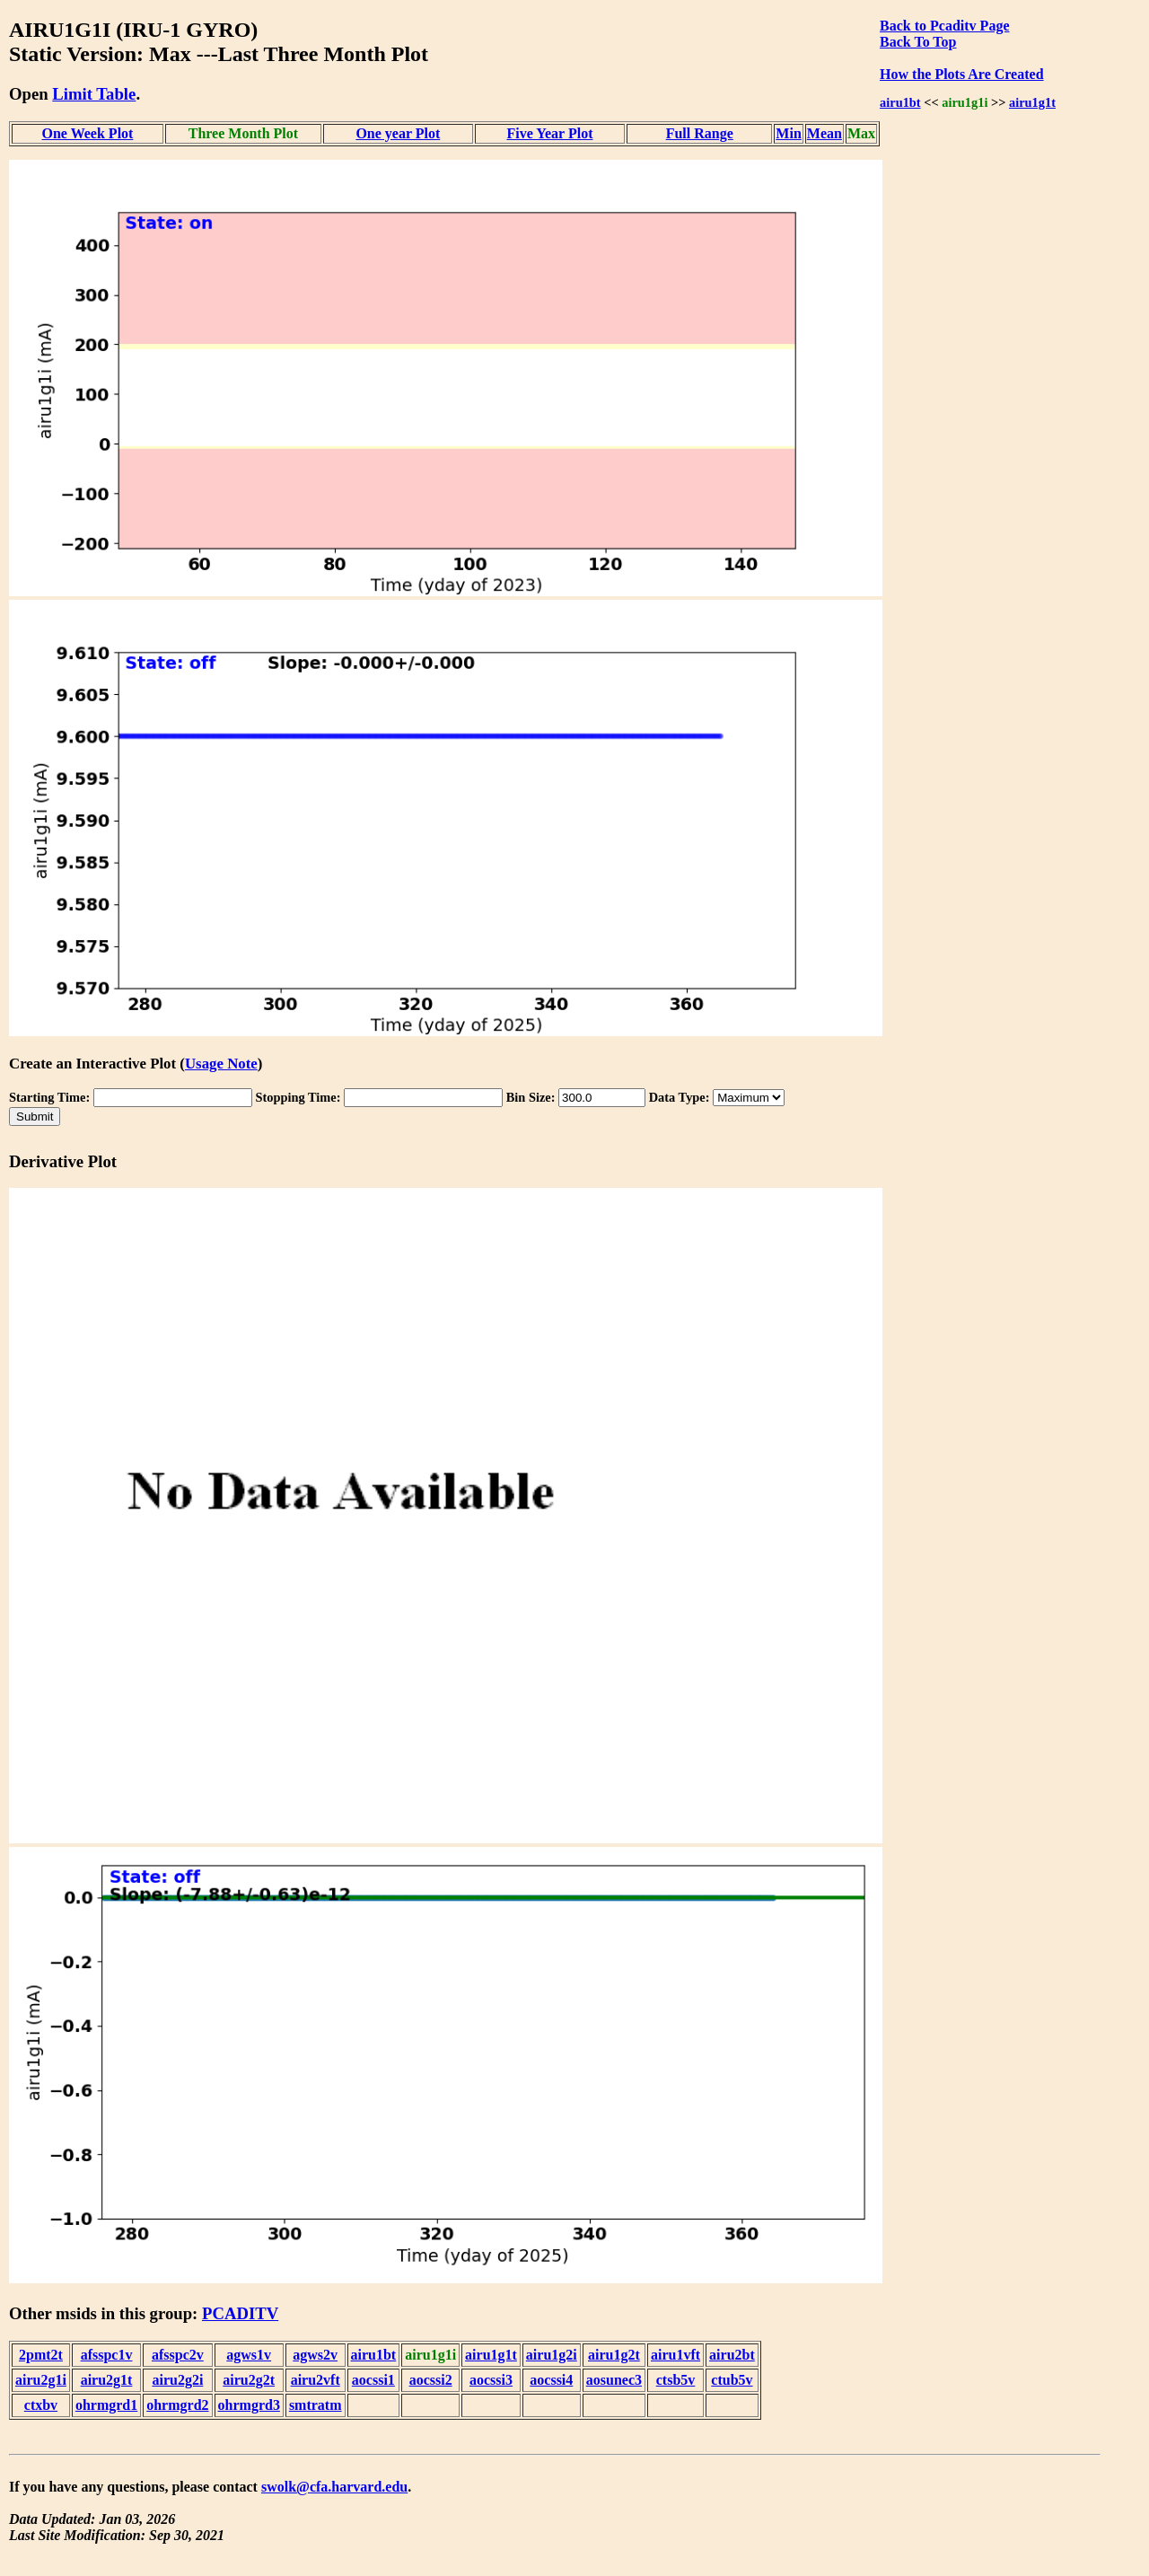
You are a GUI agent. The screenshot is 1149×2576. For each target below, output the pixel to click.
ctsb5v (676, 2379)
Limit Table (94, 93)
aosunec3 (614, 2379)
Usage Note (221, 1063)
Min (788, 133)
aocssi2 (430, 2379)
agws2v (315, 2354)
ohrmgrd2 (177, 2405)
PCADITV (240, 2313)
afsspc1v (107, 2354)
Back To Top (918, 41)
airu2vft (315, 2379)
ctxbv (40, 2405)
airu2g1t (107, 2379)
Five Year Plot (549, 133)
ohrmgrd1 (106, 2405)
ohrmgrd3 (249, 2405)
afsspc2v (178, 2354)
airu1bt (900, 102)
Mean (824, 133)
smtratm (315, 2405)
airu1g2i (551, 2354)
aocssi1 (373, 2379)
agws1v (248, 2354)
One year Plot (397, 133)
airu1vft (675, 2354)
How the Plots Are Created (961, 74)
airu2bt (732, 2354)
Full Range (699, 133)
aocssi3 (491, 2379)
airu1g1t (1032, 102)
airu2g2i (177, 2379)
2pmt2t (41, 2354)
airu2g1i (40, 2379)
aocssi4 (551, 2379)
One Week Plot (87, 133)
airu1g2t (614, 2354)
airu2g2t (249, 2379)
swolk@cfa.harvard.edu (334, 2486)
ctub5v (731, 2379)
